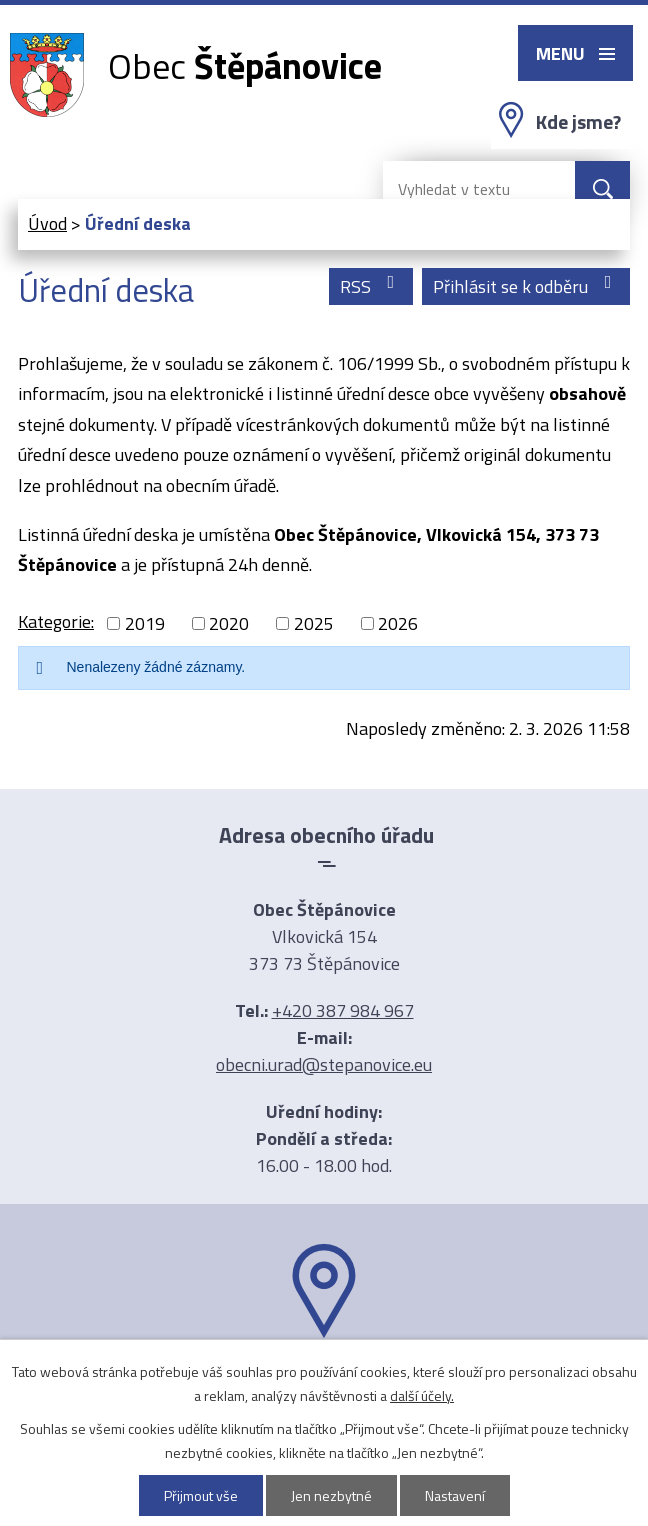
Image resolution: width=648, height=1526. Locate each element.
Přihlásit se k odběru (526, 286)
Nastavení (455, 1495)
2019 (145, 623)
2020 (229, 623)
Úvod (47, 223)
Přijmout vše (201, 1495)
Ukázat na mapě (324, 1377)
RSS (371, 286)
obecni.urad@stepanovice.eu (324, 1064)
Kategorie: (56, 621)
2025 (314, 623)
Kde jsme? (578, 122)
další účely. (422, 1395)
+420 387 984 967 (343, 1010)
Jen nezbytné (331, 1495)
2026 (398, 623)
